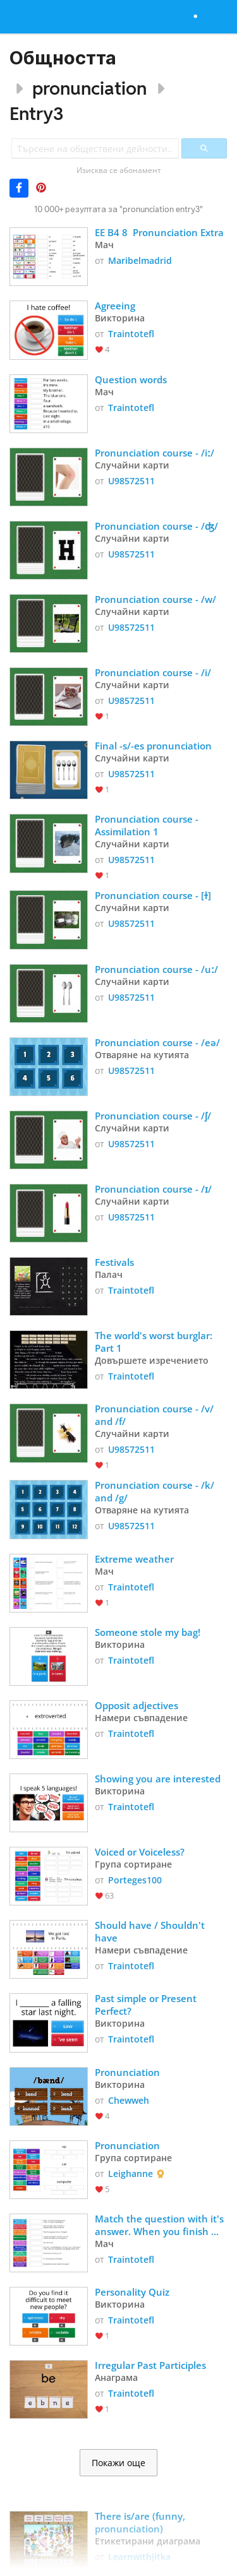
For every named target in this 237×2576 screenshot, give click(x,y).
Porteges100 (135, 1880)
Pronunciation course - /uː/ (156, 969)
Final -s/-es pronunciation (153, 745)
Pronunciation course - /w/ (155, 599)
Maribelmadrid (140, 260)
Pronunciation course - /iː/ (154, 452)
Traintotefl (131, 334)
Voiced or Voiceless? (140, 1852)
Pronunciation (127, 2072)
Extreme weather (134, 1559)
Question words (131, 379)
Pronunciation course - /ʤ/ (156, 526)
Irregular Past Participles (152, 2365)
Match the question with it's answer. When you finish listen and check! (160, 2225)
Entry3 (36, 113)
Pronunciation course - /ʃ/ (153, 1115)
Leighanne (130, 2173)
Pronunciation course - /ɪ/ (153, 1189)
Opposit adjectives (136, 1705)
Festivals (114, 1262)
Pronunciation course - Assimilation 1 (148, 825)
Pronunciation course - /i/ (153, 672)
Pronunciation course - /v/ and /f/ (155, 1415)
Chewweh (128, 2100)
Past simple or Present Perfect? (147, 2004)
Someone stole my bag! (147, 1632)
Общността (62, 57)
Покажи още (118, 2463)
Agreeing (116, 305)
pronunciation (89, 88)
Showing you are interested (158, 1778)
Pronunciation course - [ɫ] (153, 895)
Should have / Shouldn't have (151, 1931)
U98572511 (131, 481)
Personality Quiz (132, 2292)
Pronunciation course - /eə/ (157, 1042)
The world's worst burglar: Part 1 (155, 1341)
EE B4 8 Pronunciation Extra (160, 232)
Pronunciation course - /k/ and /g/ (156, 1491)
